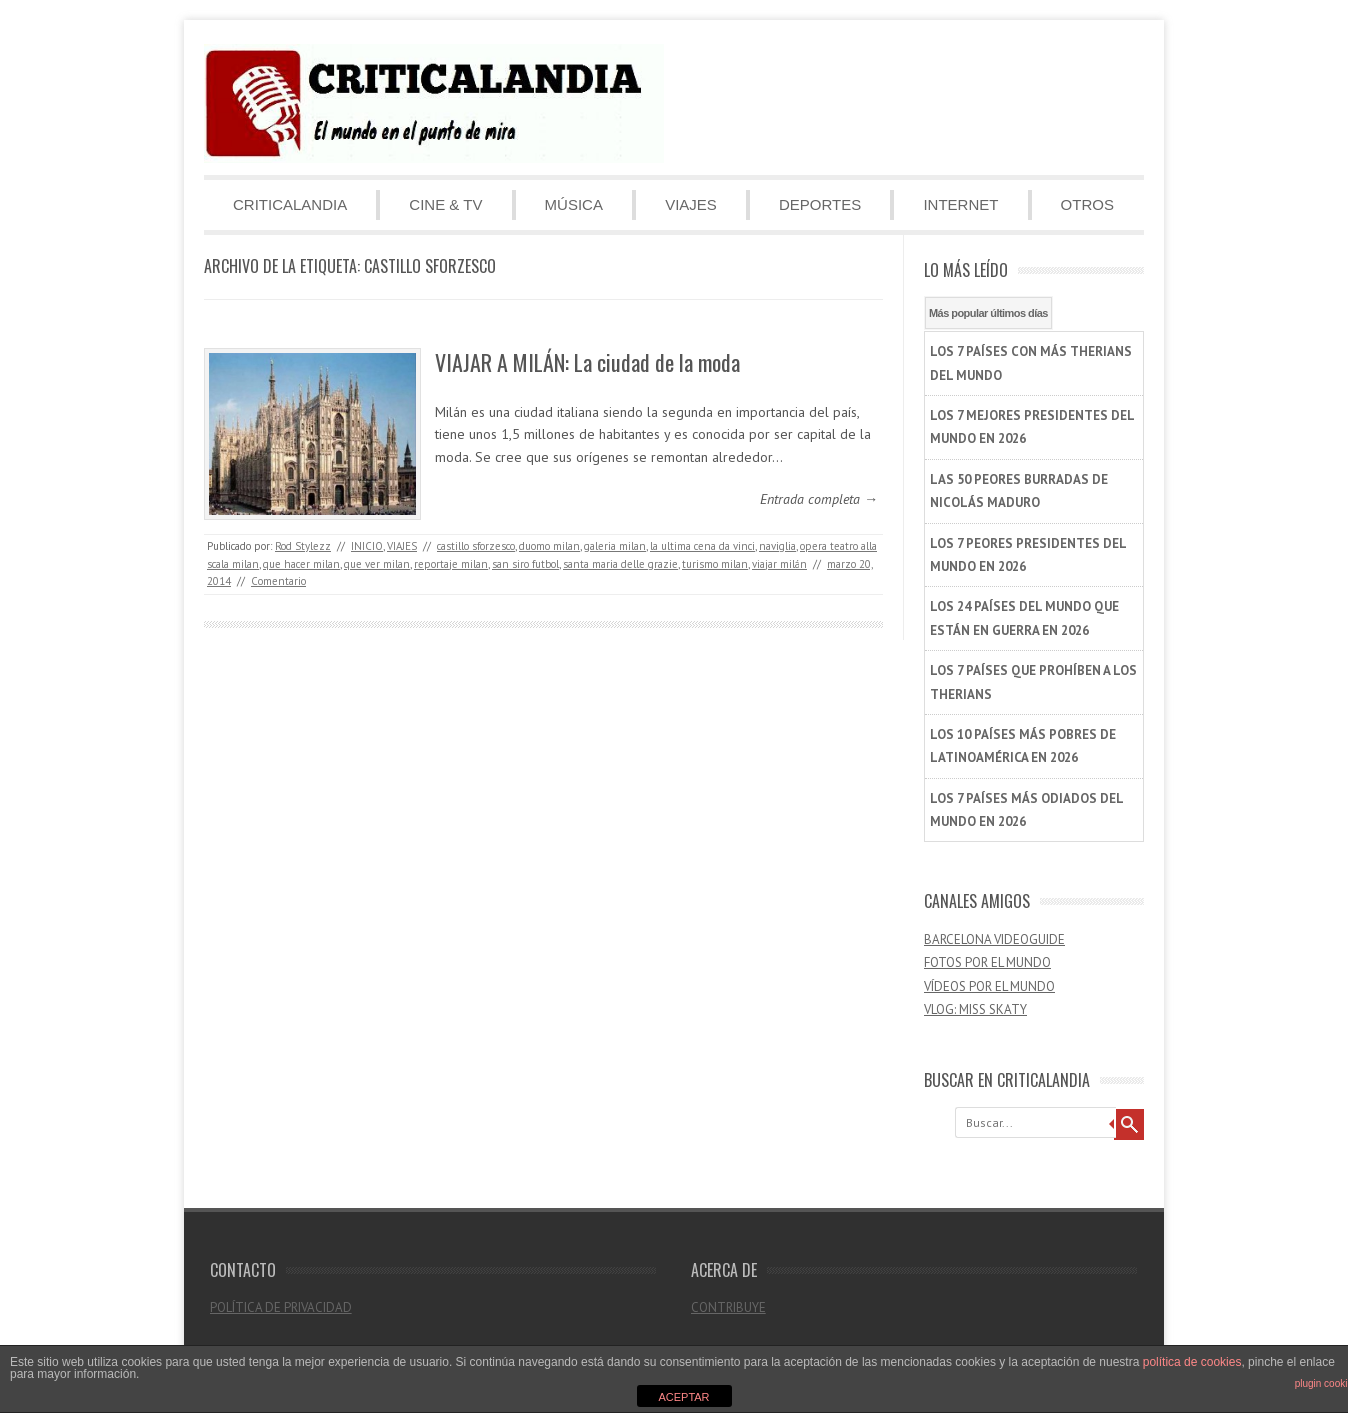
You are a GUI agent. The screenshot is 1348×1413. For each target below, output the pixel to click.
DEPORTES (820, 204)
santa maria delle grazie (620, 564)
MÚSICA (574, 204)
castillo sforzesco (476, 546)
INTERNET (960, 204)
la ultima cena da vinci (702, 546)
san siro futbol (525, 564)
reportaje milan (451, 564)
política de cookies (1192, 1362)
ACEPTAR (683, 1397)
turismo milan (715, 564)
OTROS (1087, 204)
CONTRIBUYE (728, 1307)
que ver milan (377, 564)
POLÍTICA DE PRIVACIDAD (281, 1307)
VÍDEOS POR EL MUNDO (989, 986)
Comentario (278, 581)
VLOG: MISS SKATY (975, 1009)
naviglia (777, 546)
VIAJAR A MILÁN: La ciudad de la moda (587, 362)
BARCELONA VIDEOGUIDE (994, 939)
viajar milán (779, 564)
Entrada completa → (819, 499)
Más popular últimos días (988, 313)
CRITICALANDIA (290, 204)
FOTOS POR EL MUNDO (987, 962)
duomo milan (549, 546)
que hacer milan (301, 564)
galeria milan (615, 546)
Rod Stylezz (303, 546)
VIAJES (691, 204)
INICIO (367, 546)
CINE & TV (445, 204)
